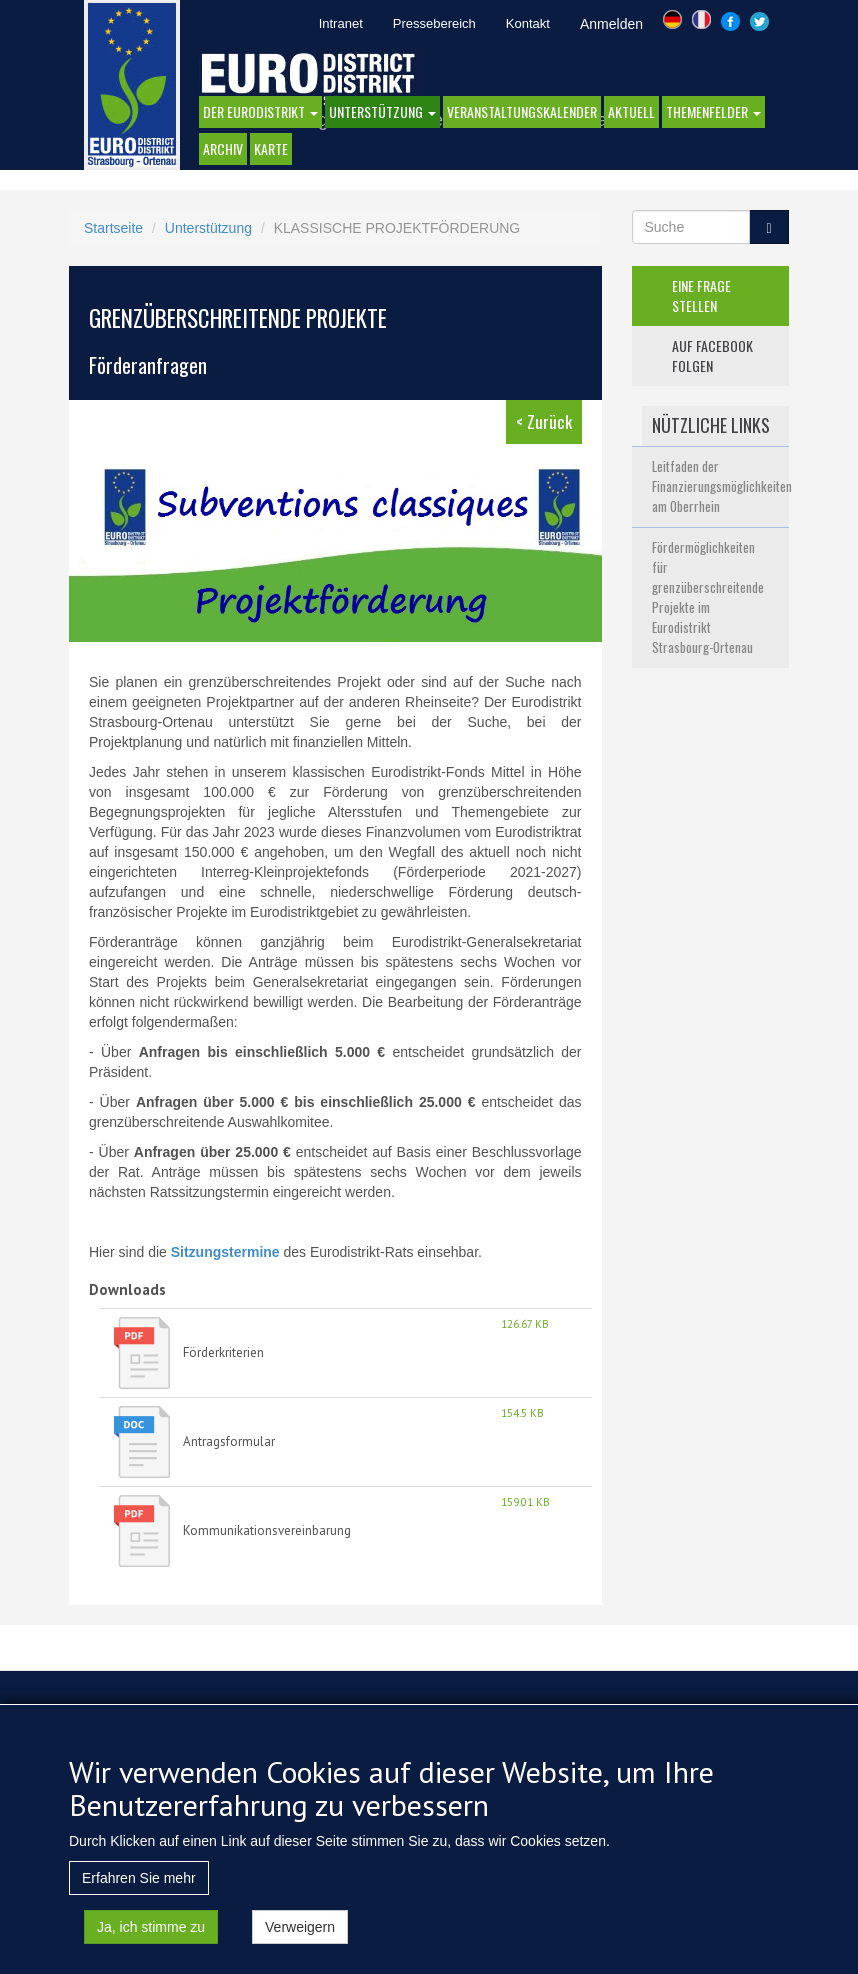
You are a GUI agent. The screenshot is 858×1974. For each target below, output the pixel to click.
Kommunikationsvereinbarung (267, 1530)
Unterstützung (382, 111)
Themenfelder (713, 111)
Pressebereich (434, 23)
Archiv (223, 148)
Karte (271, 148)
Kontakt (528, 23)
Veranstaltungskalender (522, 111)
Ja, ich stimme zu (151, 1938)
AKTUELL (631, 111)
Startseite (113, 228)
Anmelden (611, 24)
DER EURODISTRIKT (260, 111)
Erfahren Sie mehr (139, 1889)
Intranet (341, 23)
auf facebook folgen (712, 355)
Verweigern (300, 1938)
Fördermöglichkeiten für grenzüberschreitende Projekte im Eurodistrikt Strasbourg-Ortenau (708, 597)
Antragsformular (229, 1441)
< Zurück (544, 421)
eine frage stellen (701, 295)
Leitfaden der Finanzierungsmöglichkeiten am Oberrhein (722, 486)
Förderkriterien (223, 1352)
